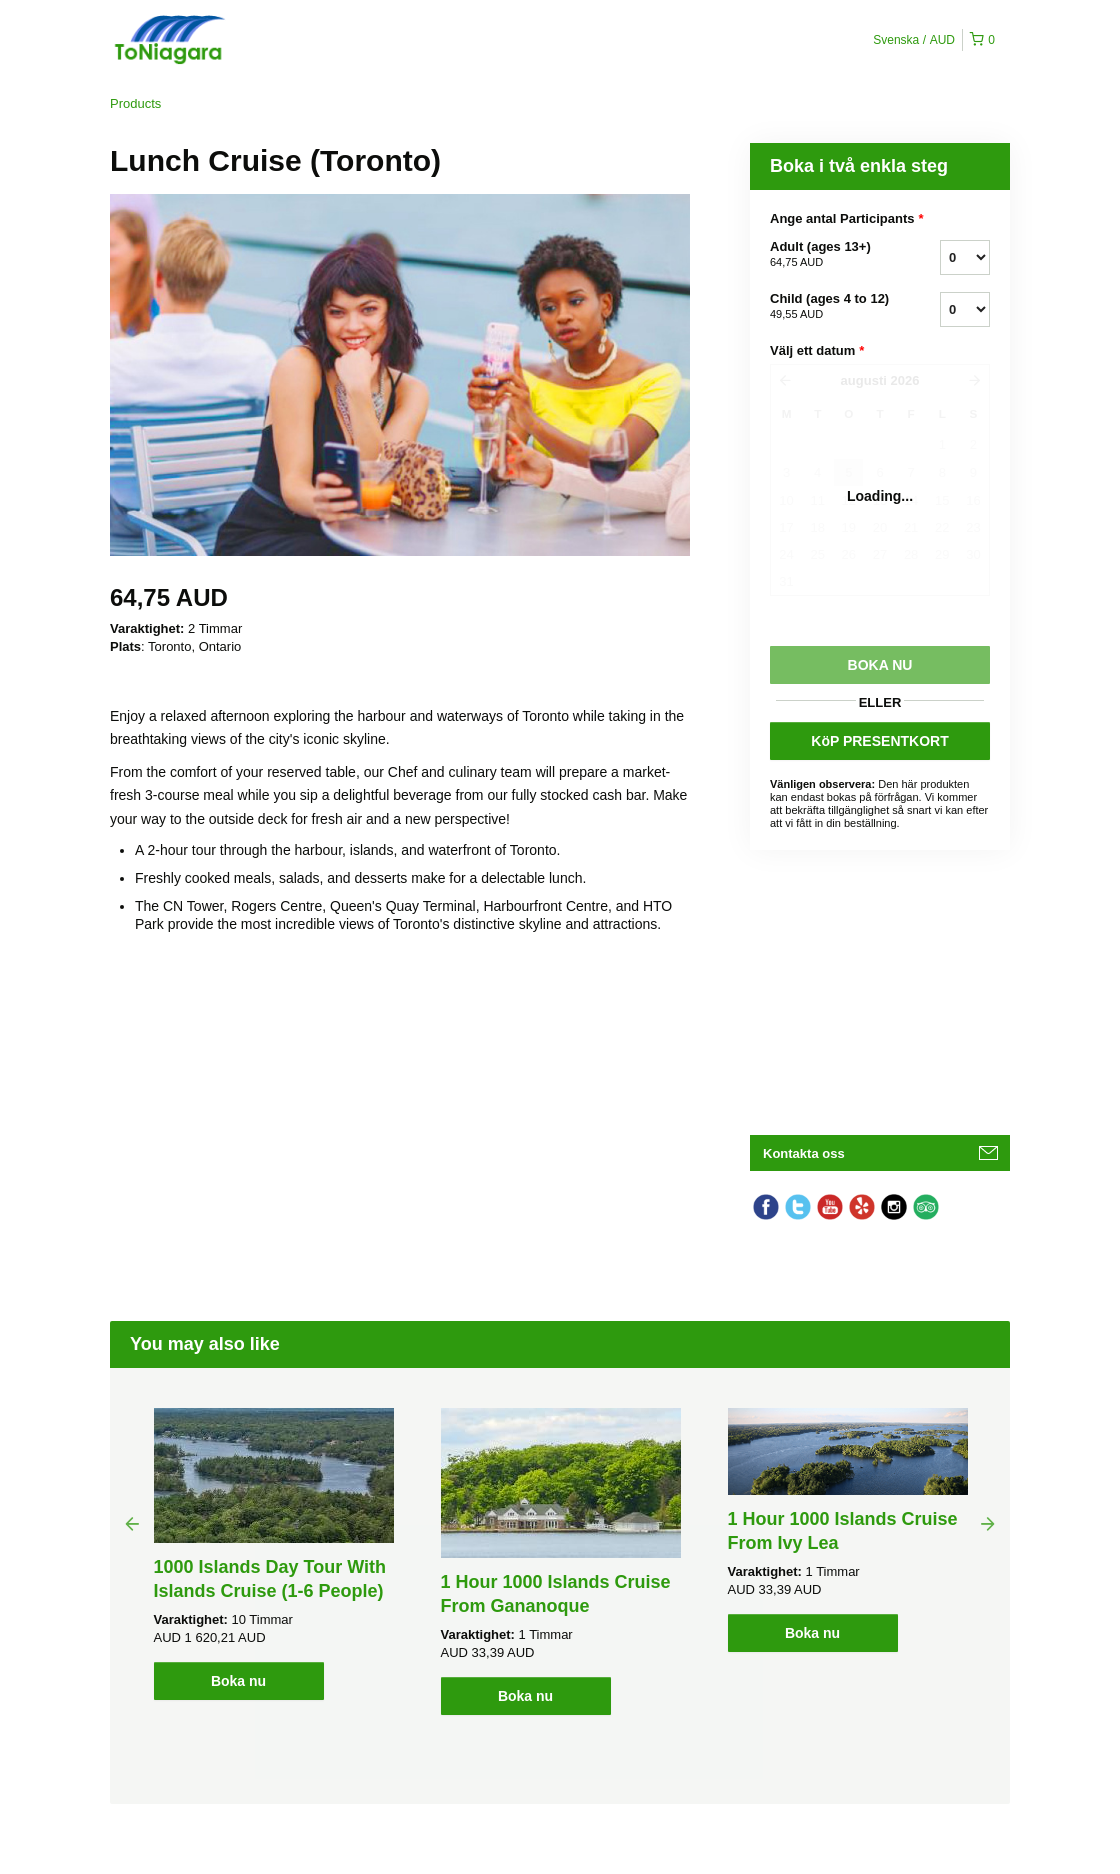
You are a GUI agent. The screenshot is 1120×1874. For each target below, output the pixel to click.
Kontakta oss (804, 1153)
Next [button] (988, 1523)
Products (135, 103)
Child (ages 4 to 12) (830, 307)
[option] (273, 1554)
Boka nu (238, 1681)
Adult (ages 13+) (830, 255)
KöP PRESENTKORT (879, 741)
